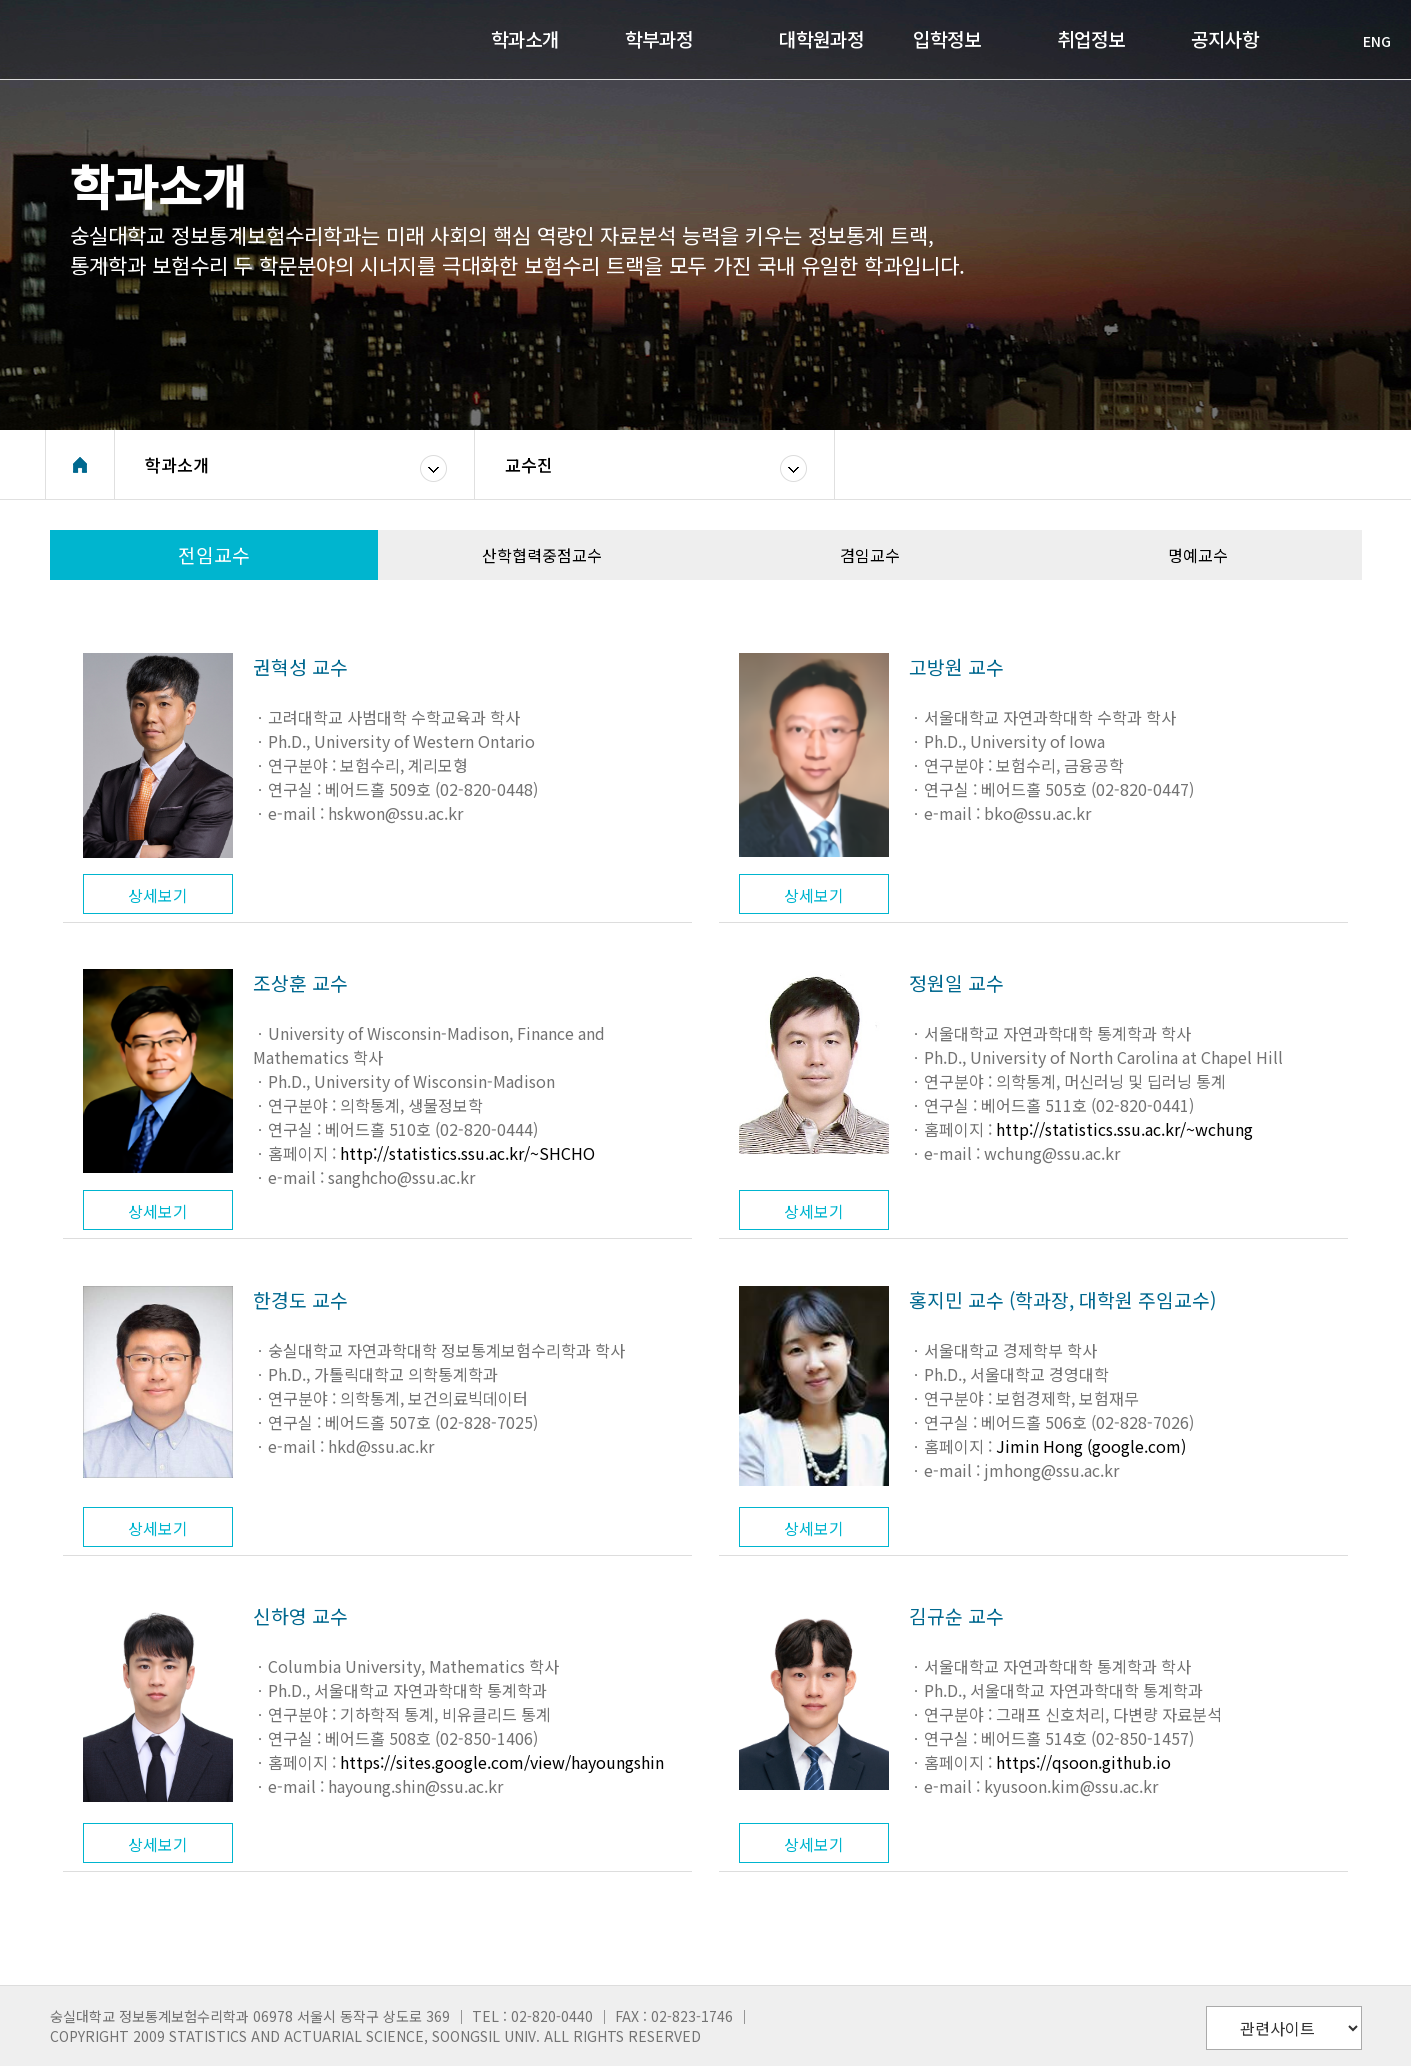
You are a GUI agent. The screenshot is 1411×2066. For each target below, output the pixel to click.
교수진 (529, 464)
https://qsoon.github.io (1083, 1762)
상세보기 (158, 895)
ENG (1367, 41)
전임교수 (214, 555)
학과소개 (177, 464)
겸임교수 (870, 555)
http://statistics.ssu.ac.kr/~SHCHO (467, 1153)
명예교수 (1198, 555)
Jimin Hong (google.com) (1091, 1446)
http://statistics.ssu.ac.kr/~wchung (1124, 1129)
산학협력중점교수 (542, 555)
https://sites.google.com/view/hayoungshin (502, 1762)
